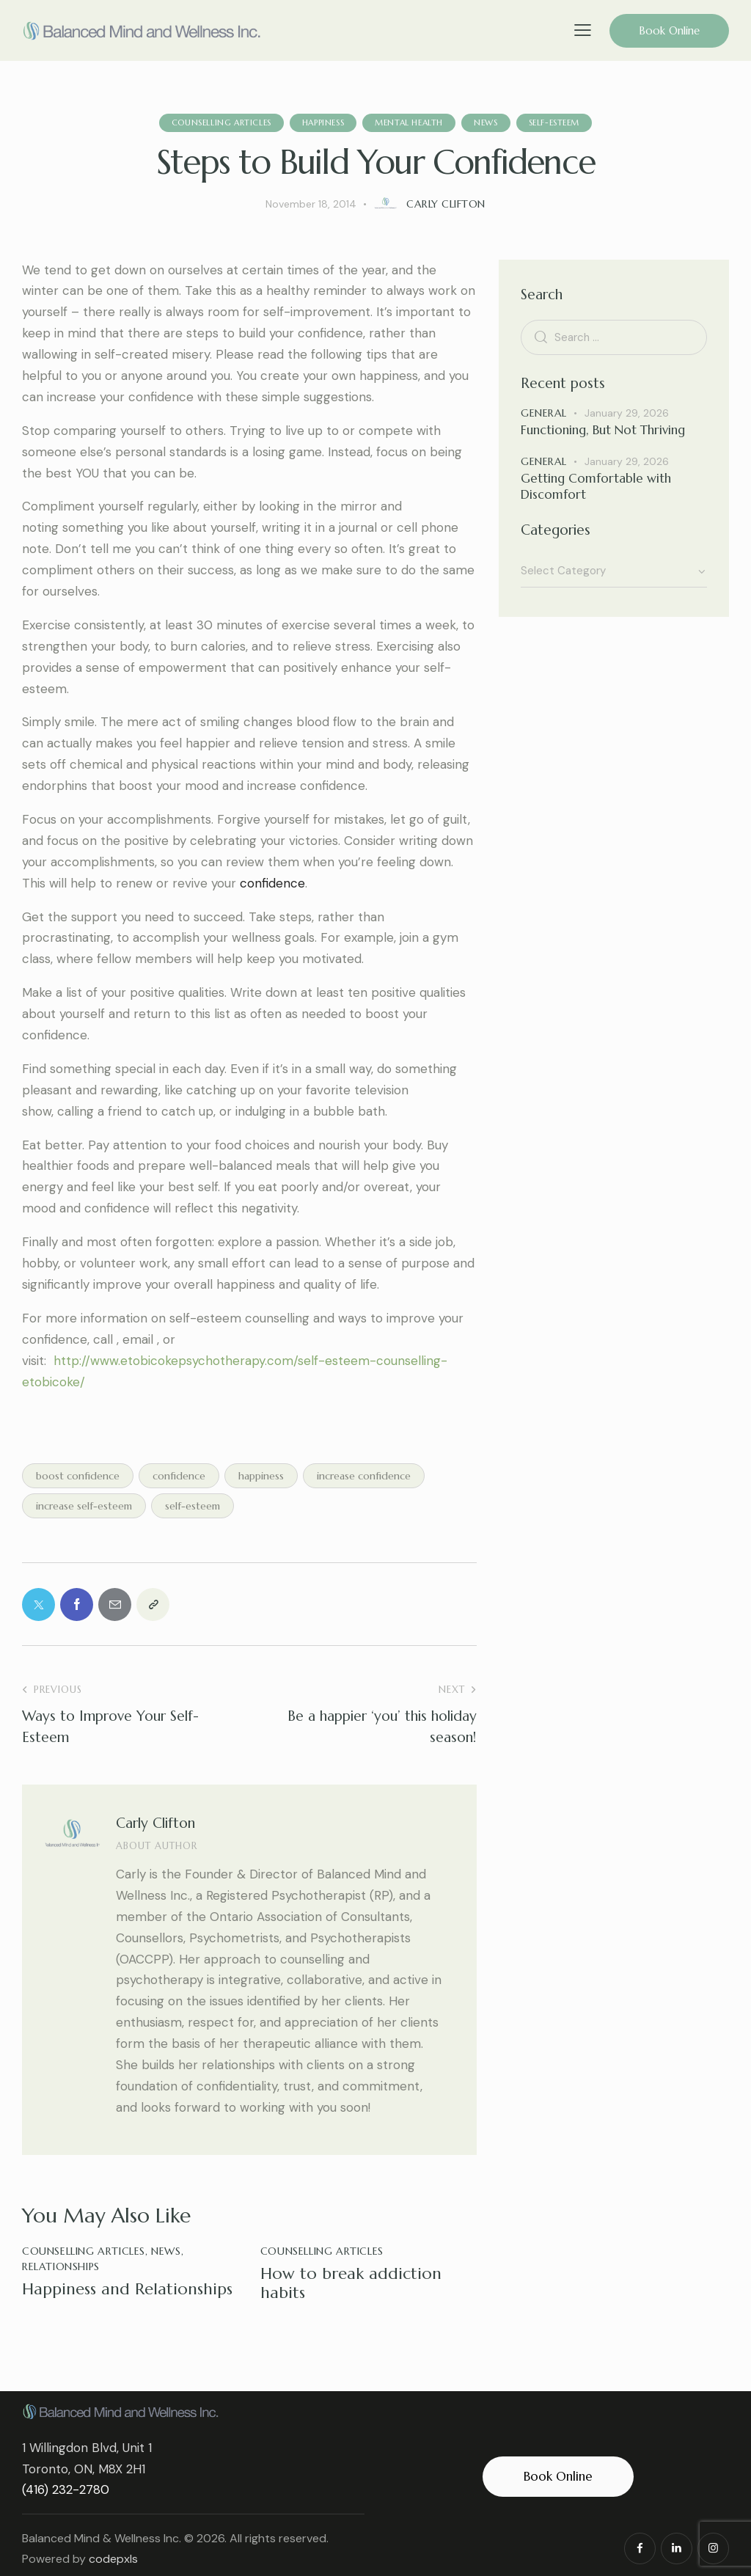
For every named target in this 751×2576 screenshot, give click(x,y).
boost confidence (78, 1475)
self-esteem (192, 1505)
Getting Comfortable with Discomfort (596, 486)
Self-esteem (554, 122)
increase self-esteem (84, 1505)
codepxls (113, 2558)
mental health (409, 122)
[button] (582, 29)
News (485, 122)
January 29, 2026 (627, 413)
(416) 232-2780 (65, 2489)
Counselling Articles (221, 122)
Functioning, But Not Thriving (603, 430)
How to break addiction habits (351, 2283)
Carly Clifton (155, 1823)
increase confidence (364, 1475)
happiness (261, 1475)
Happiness (323, 122)
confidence (179, 1475)
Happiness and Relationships (127, 2289)
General (544, 413)
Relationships (61, 2266)
